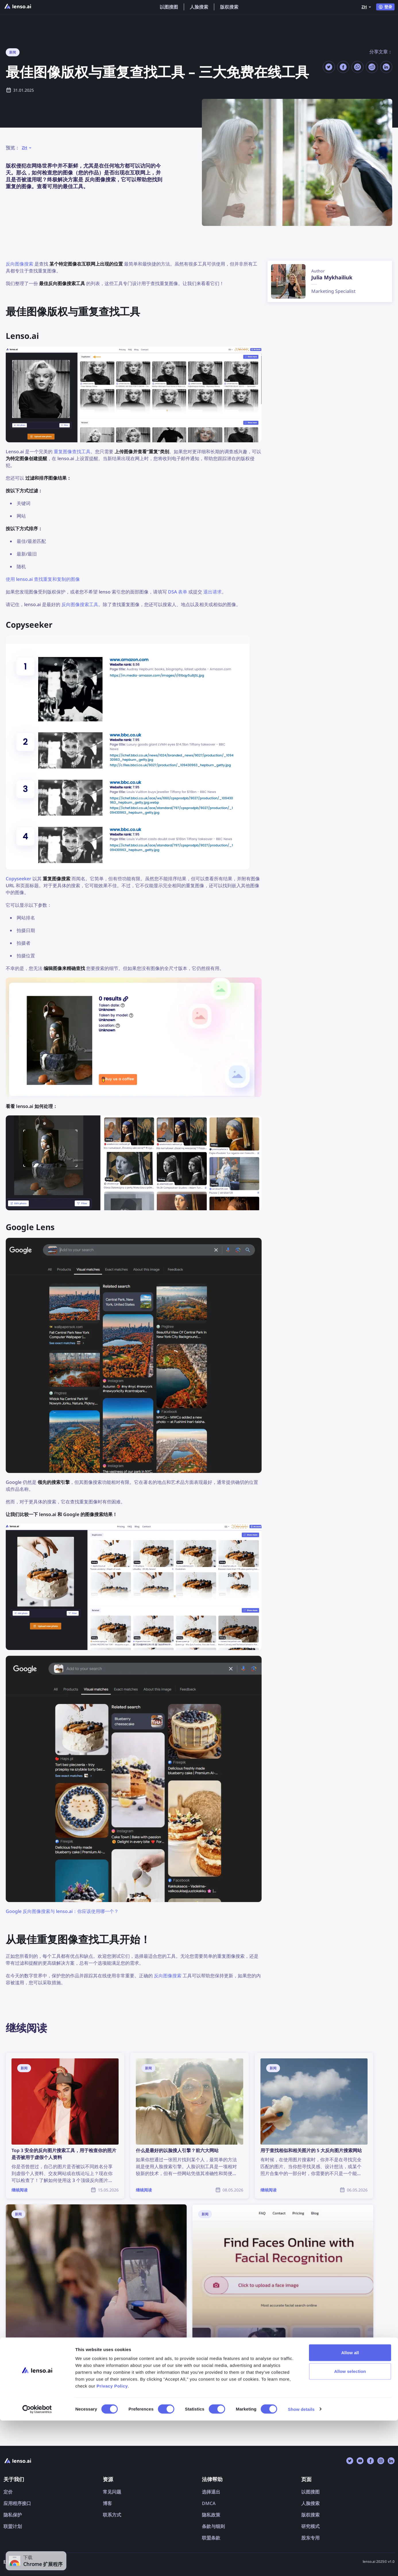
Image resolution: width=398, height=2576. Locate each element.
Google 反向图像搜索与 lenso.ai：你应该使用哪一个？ (62, 1911)
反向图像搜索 (19, 264)
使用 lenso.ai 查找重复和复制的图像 (43, 579)
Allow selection (350, 2527)
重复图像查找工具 (72, 451)
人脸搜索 (199, 7)
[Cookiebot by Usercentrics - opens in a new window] (37, 2564)
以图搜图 (169, 7)
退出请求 (212, 592)
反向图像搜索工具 (79, 604)
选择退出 (211, 2492)
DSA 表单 (177, 592)
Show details (301, 2564)
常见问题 (112, 2492)
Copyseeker (18, 878)
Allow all (350, 2508)
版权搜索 (229, 7)
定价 (8, 2492)
